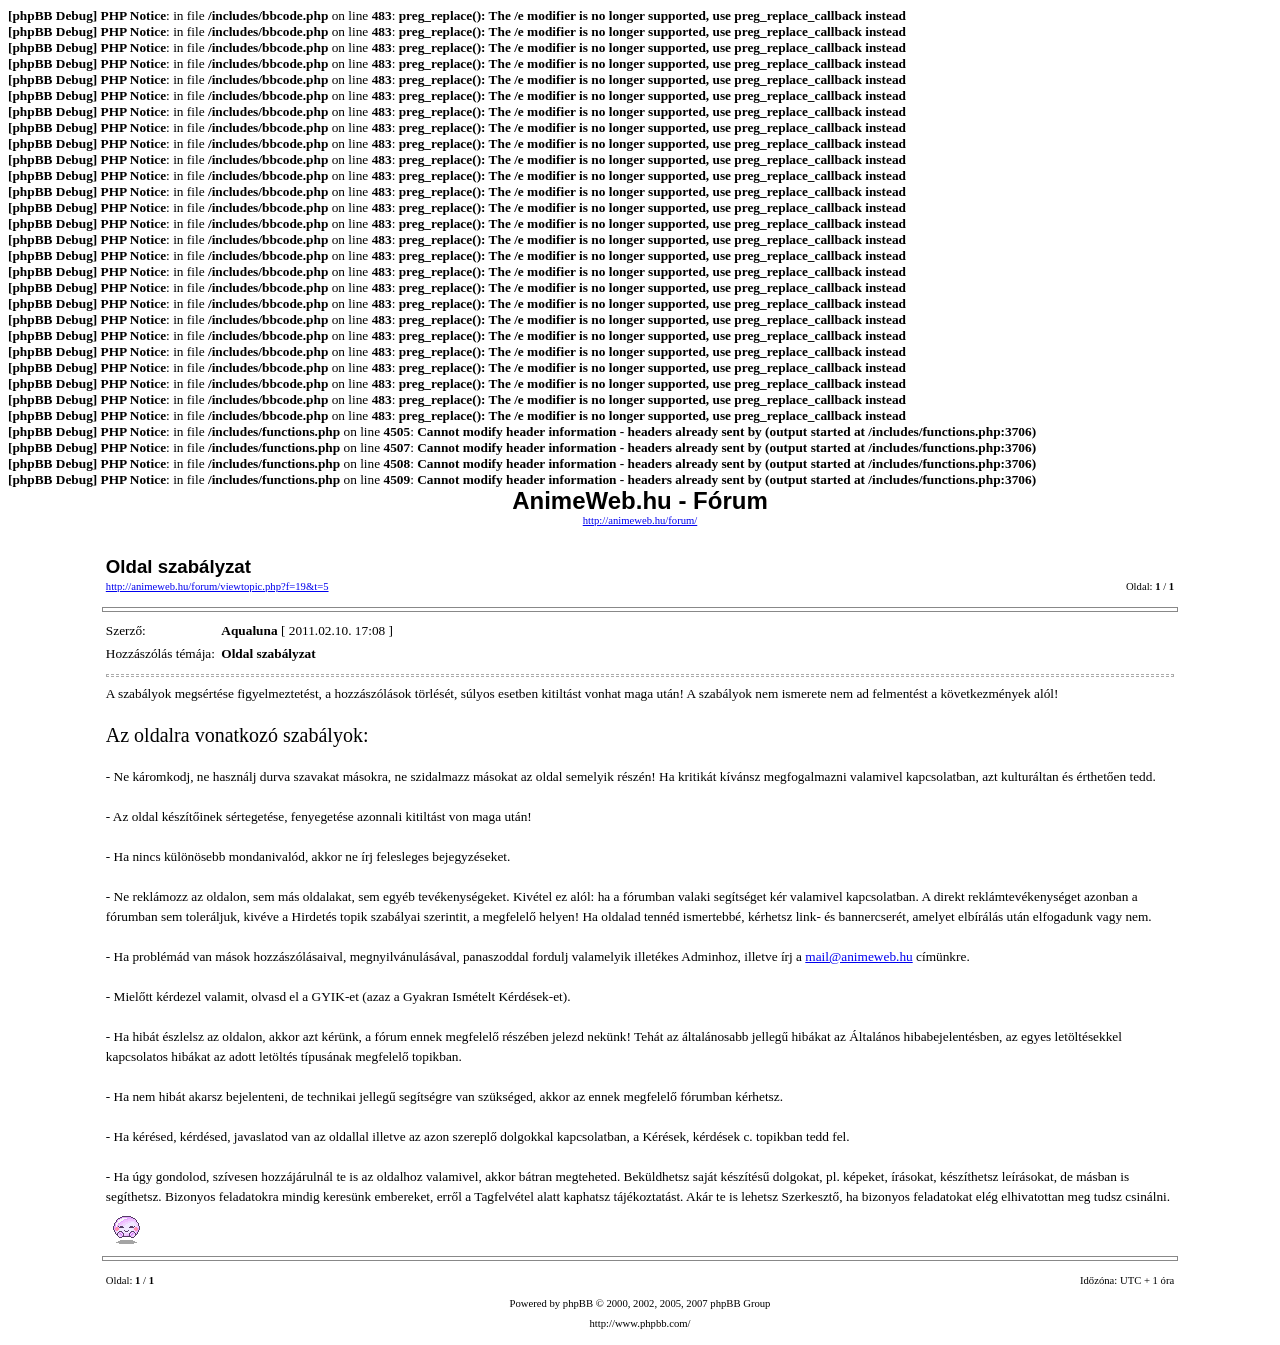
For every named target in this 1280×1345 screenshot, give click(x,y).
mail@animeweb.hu (858, 956)
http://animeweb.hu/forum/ (640, 520)
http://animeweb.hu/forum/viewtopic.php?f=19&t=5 (217, 586)
